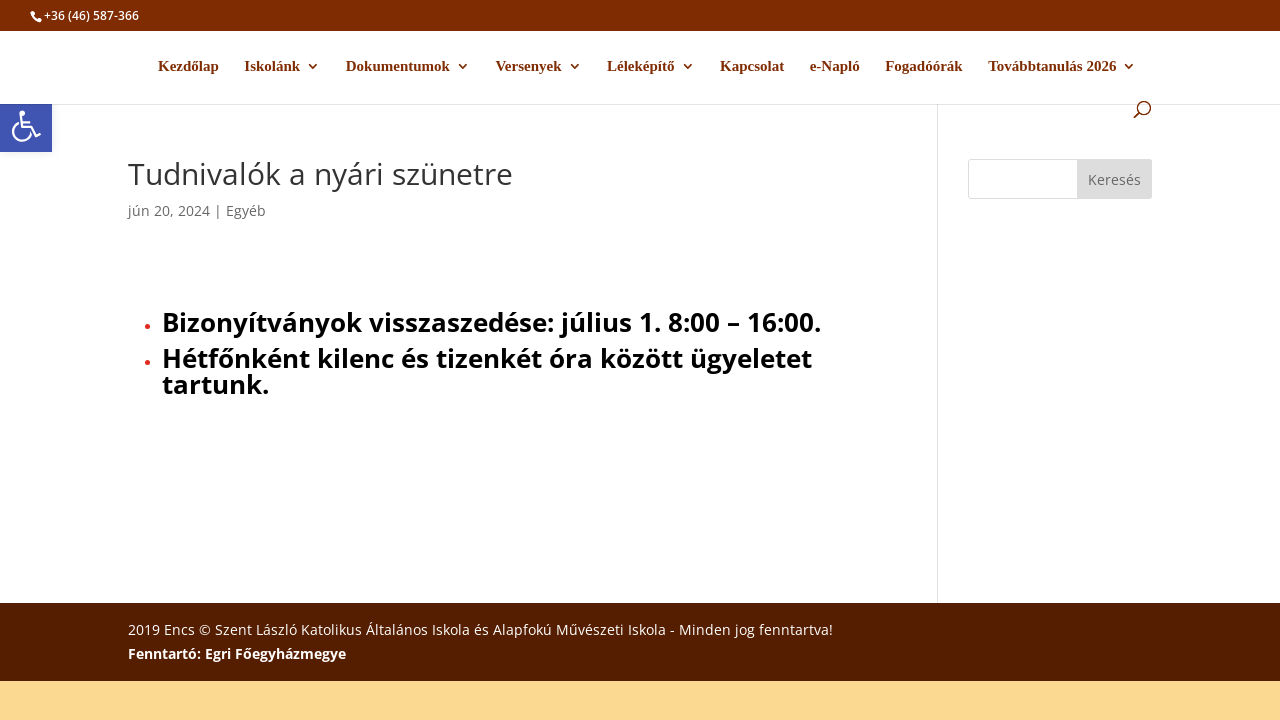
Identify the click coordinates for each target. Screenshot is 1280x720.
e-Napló (835, 66)
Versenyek (528, 66)
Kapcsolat (752, 66)
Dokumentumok (398, 66)
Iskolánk (272, 66)
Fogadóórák (924, 66)
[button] (26, 126)
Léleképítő (641, 66)
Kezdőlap (188, 66)
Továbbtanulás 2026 (1052, 66)
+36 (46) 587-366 (91, 15)
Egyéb (246, 210)
